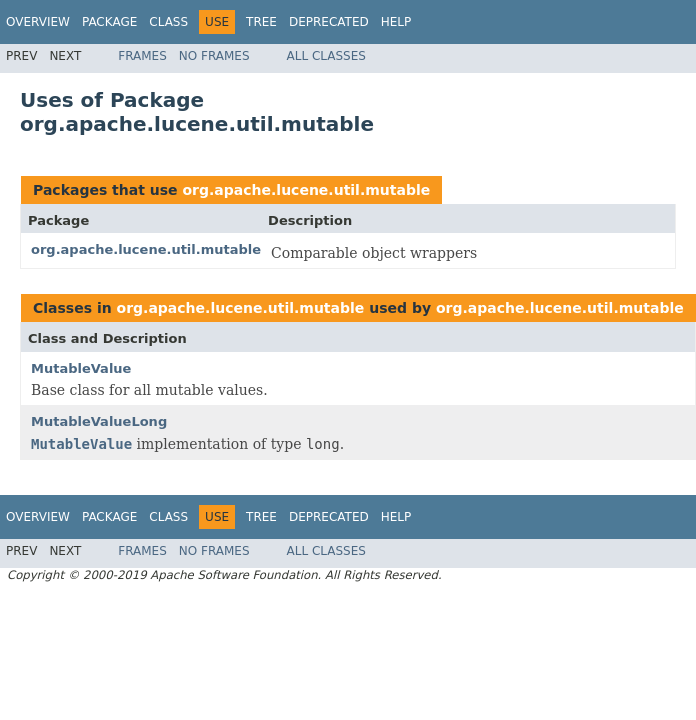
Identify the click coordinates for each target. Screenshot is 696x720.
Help (396, 22)
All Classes (326, 56)
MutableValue (81, 368)
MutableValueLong (99, 421)
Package (109, 22)
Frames (142, 56)
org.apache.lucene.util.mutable (306, 190)
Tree (261, 22)
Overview (38, 22)
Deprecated (329, 22)
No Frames (214, 56)
